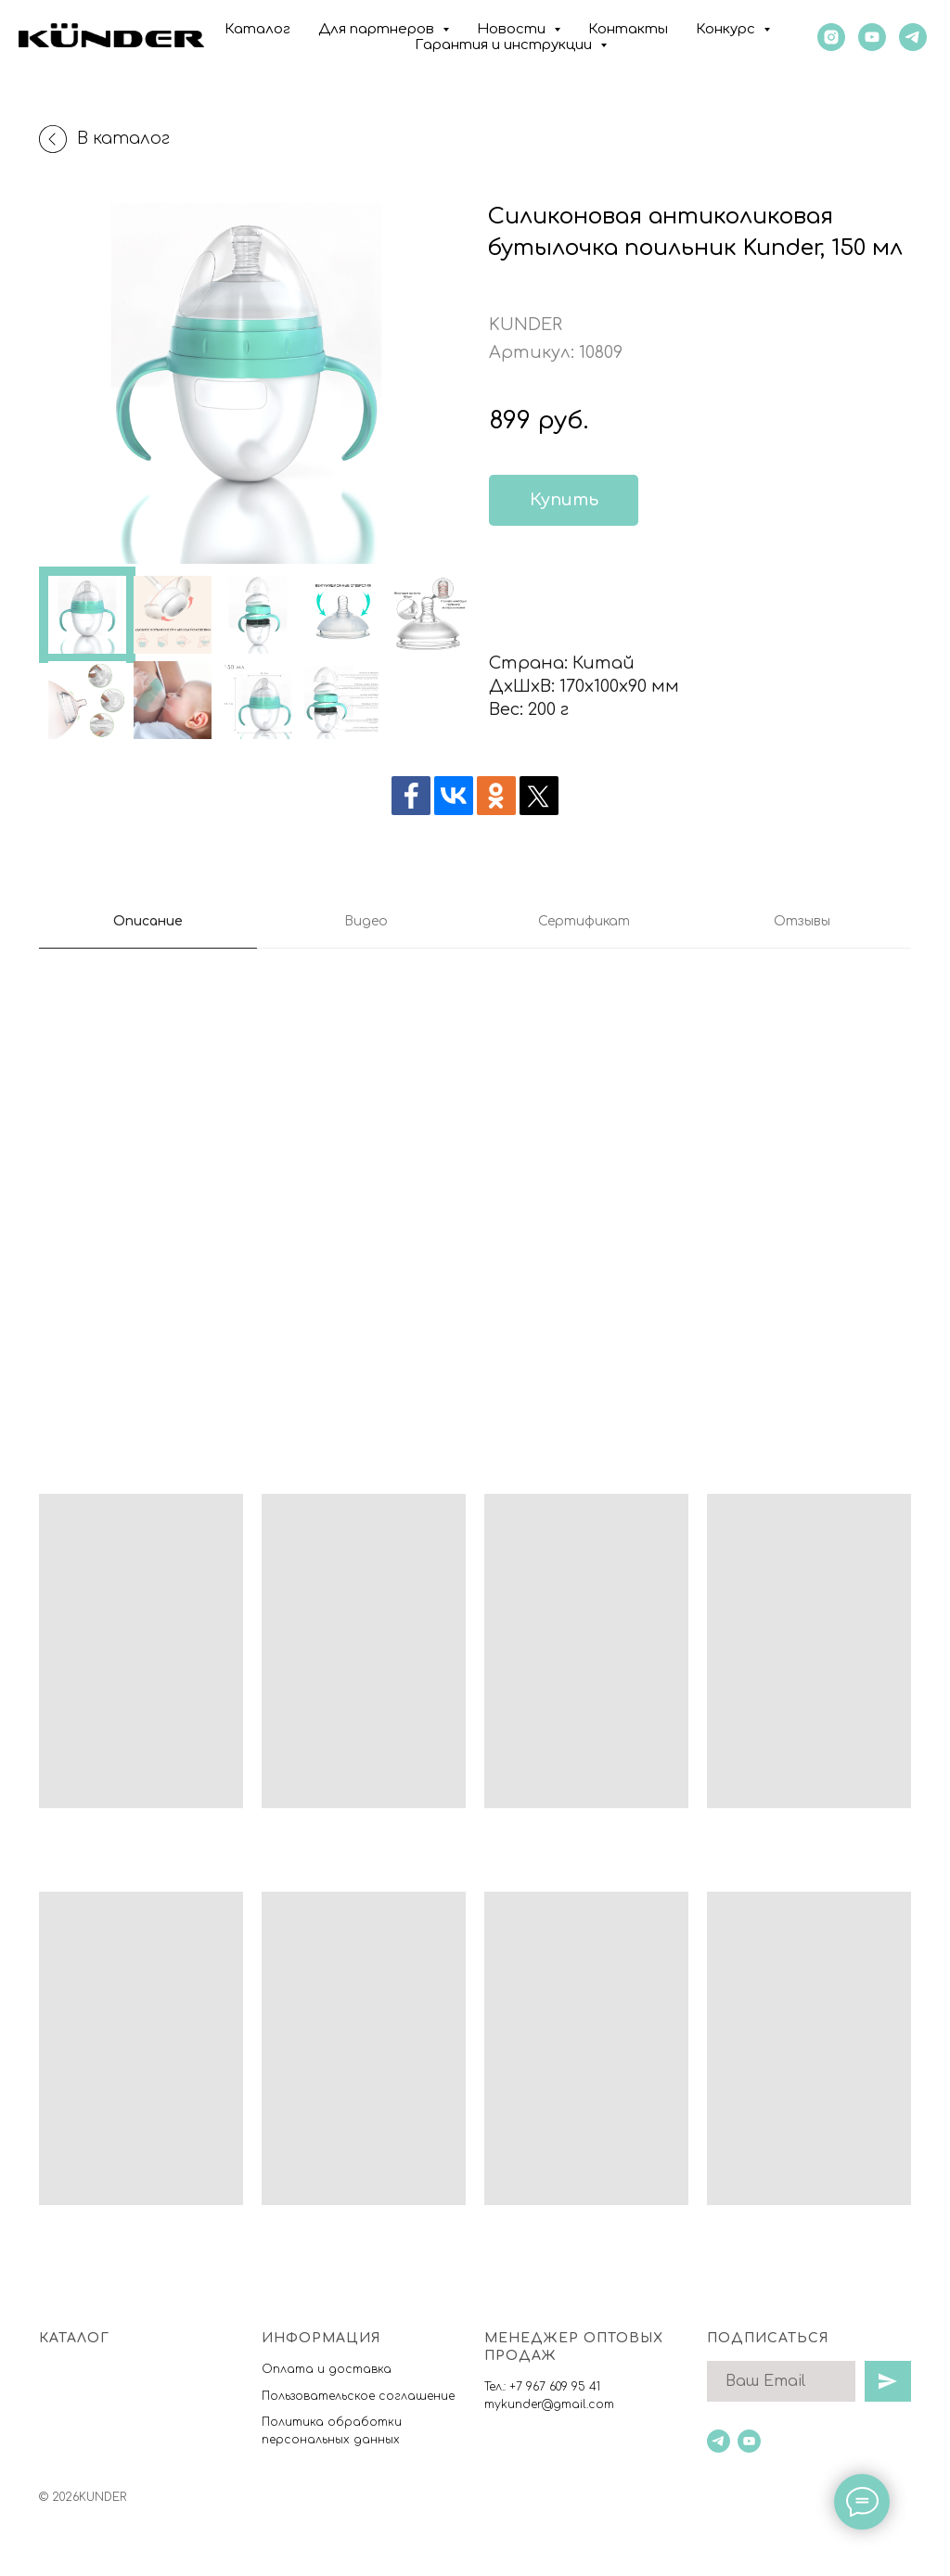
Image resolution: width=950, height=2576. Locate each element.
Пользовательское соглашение (358, 2396)
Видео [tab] (366, 921)
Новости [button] (513, 29)
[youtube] (872, 37)
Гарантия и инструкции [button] (505, 45)
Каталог (257, 29)
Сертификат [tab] (584, 921)
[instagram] (831, 37)
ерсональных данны (331, 2439)
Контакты (628, 29)
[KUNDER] (913, 37)
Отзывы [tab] (802, 921)
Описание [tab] (148, 921)
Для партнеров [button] (378, 29)
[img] (520, 592)
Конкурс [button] (727, 29)
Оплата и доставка (327, 2369)
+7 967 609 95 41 (554, 2386)
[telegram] (718, 2441)
